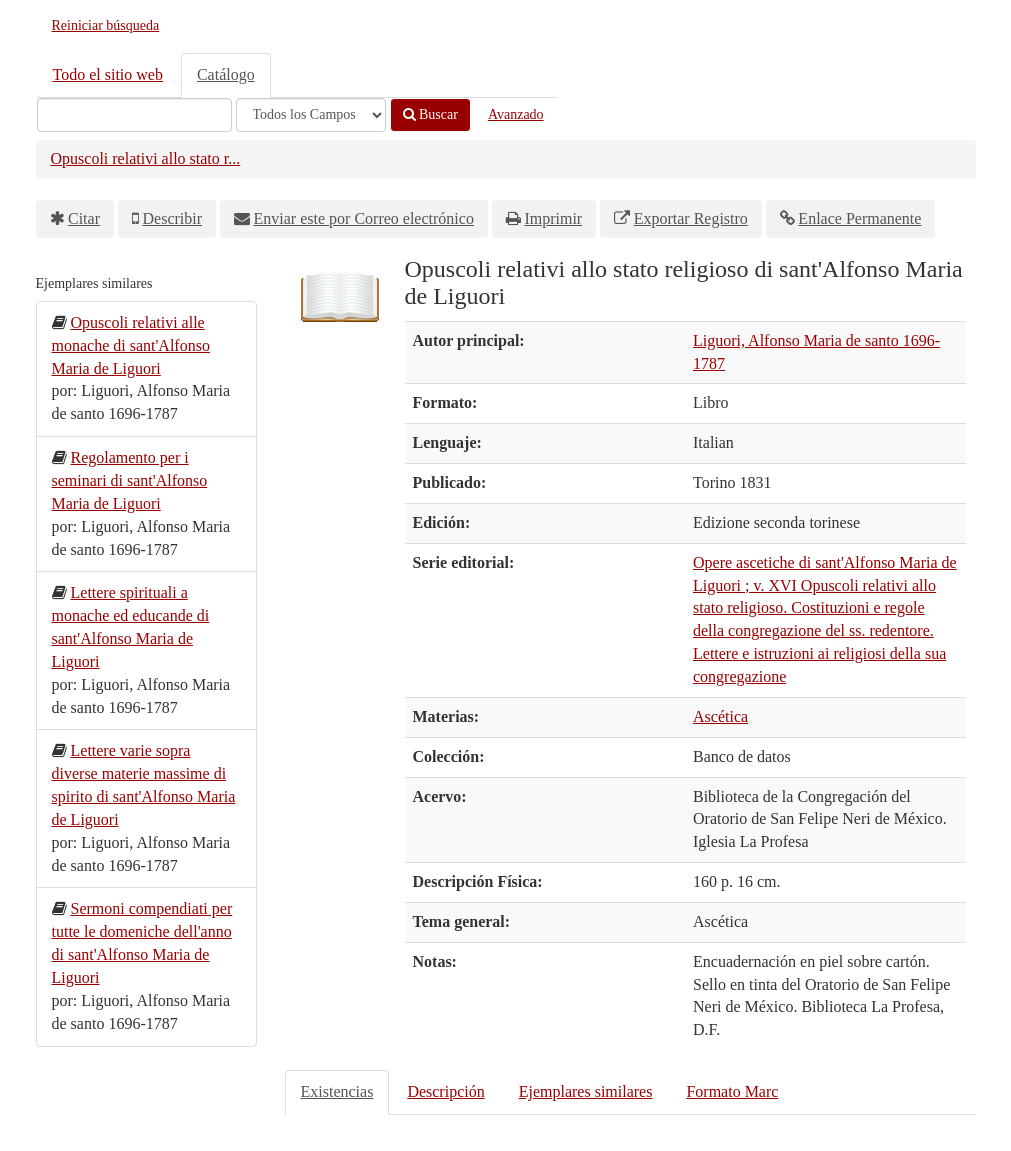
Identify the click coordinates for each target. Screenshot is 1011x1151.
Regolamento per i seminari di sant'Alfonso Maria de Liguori (130, 480)
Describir (173, 218)
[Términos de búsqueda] (134, 115)
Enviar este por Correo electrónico (364, 218)
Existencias (337, 1091)
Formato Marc (732, 1091)
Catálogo (226, 74)
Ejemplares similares (586, 1091)
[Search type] (311, 115)
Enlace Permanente (859, 218)
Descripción (445, 1091)
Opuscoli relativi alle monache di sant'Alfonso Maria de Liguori (131, 345)
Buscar (430, 114)
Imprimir (553, 218)
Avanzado (516, 114)
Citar (84, 218)
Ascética (720, 716)
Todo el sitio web (108, 74)
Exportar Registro (691, 218)
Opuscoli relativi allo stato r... (146, 158)
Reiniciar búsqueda (106, 25)
